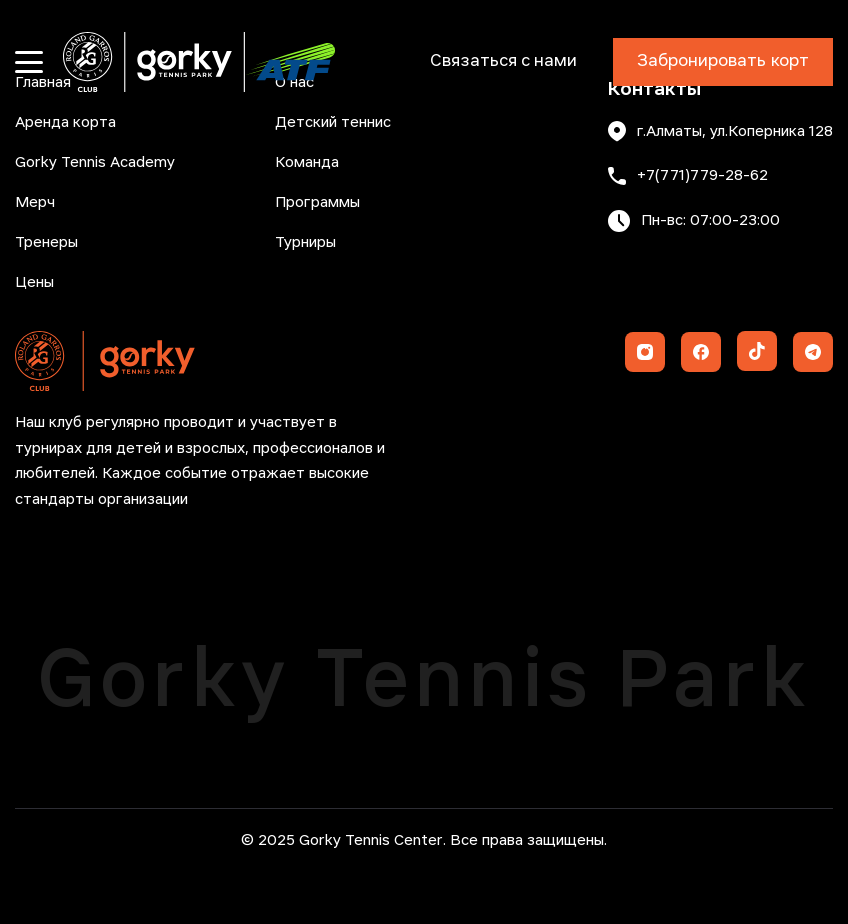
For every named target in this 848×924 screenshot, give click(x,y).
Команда (307, 163)
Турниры (305, 243)
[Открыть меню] (29, 62)
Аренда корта (65, 123)
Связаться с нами (503, 61)
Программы (317, 203)
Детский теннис (333, 123)
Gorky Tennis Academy (95, 163)
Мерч (35, 203)
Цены (34, 283)
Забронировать (723, 62)
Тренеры (46, 243)
